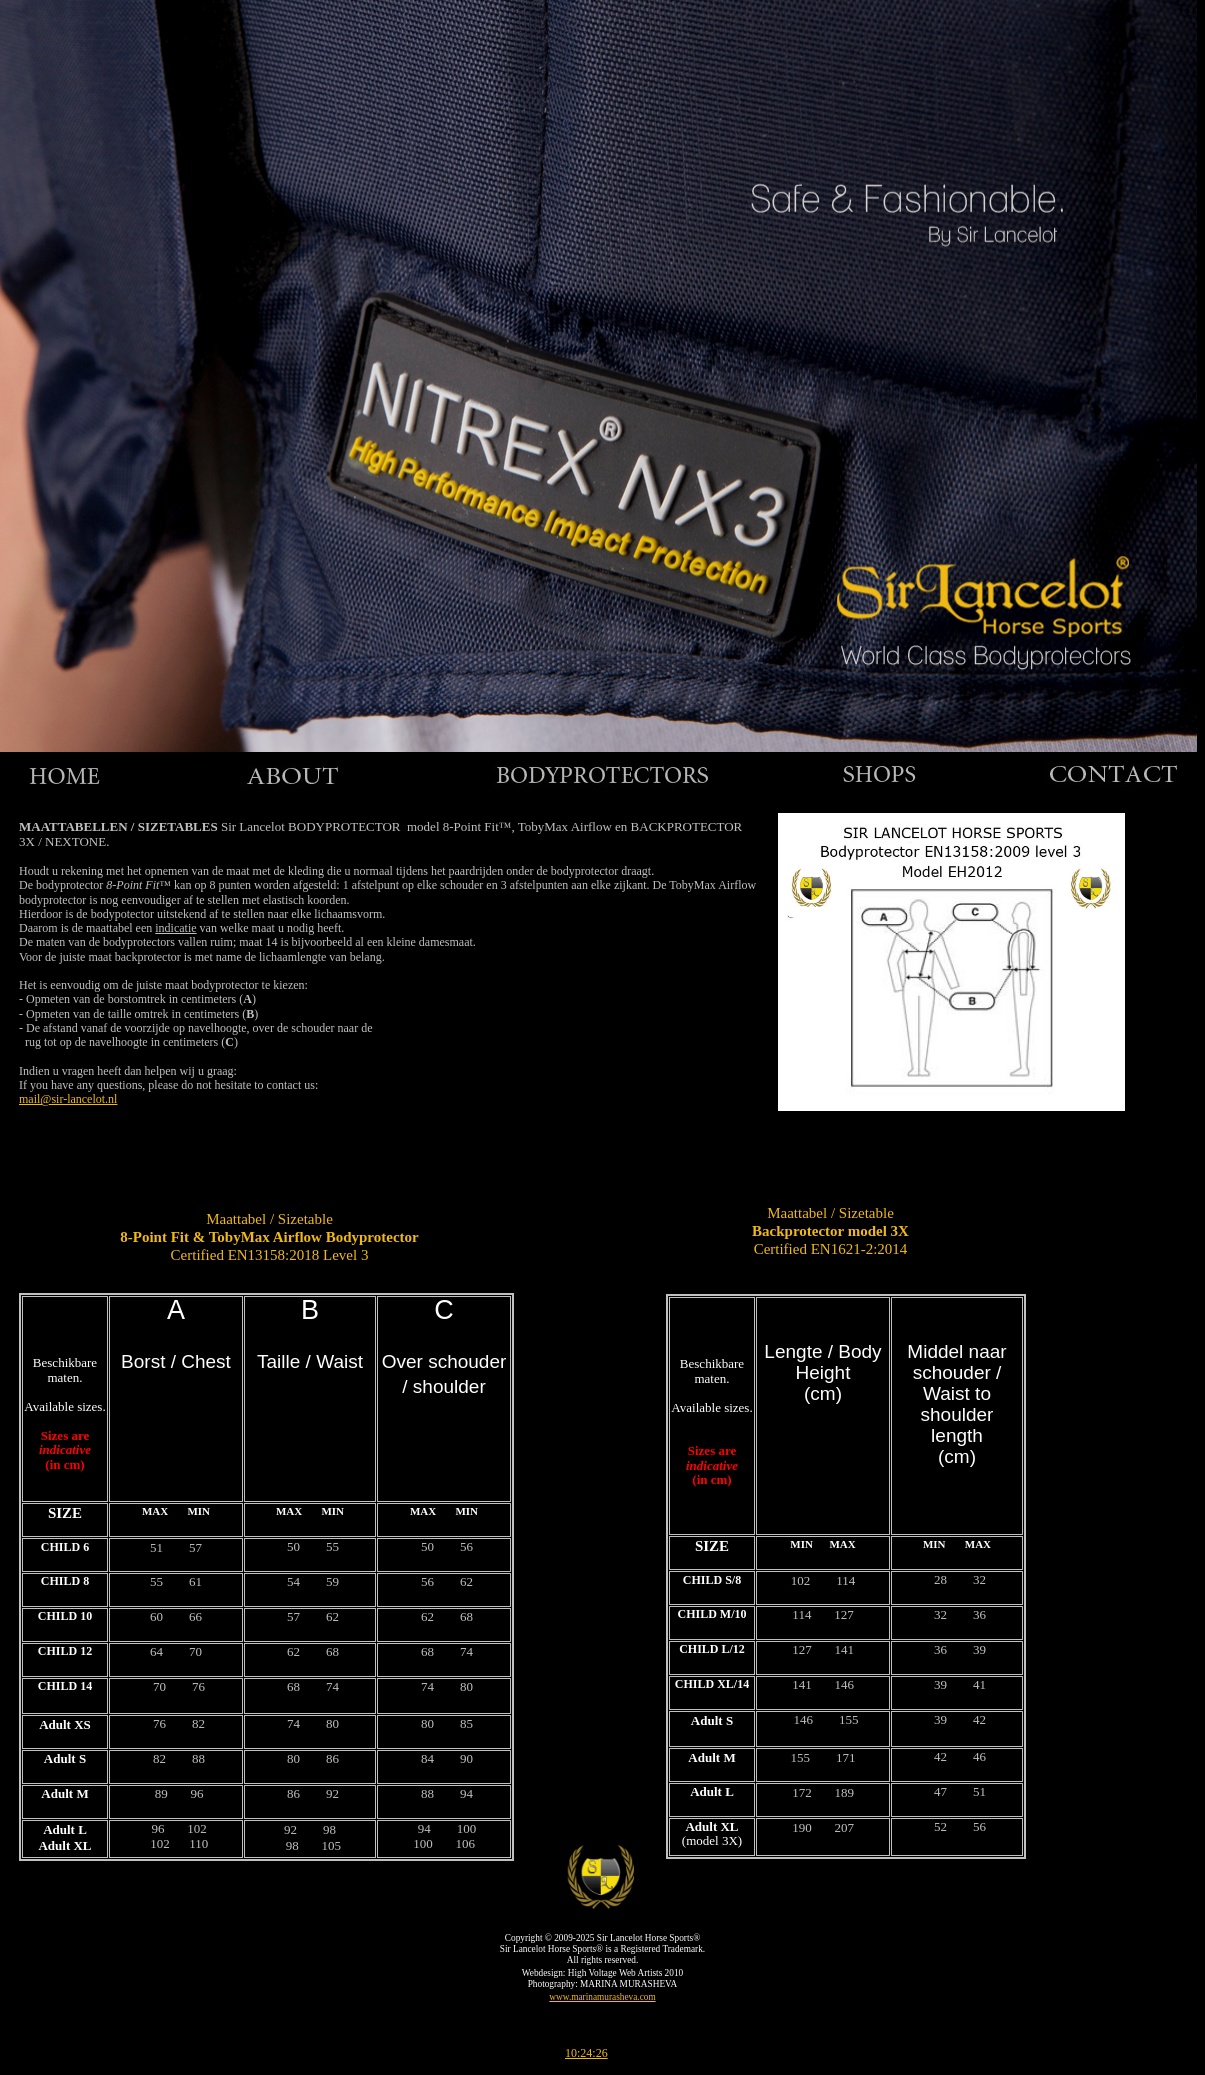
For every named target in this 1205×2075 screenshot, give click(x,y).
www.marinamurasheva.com (602, 1997)
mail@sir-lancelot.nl (68, 1099)
